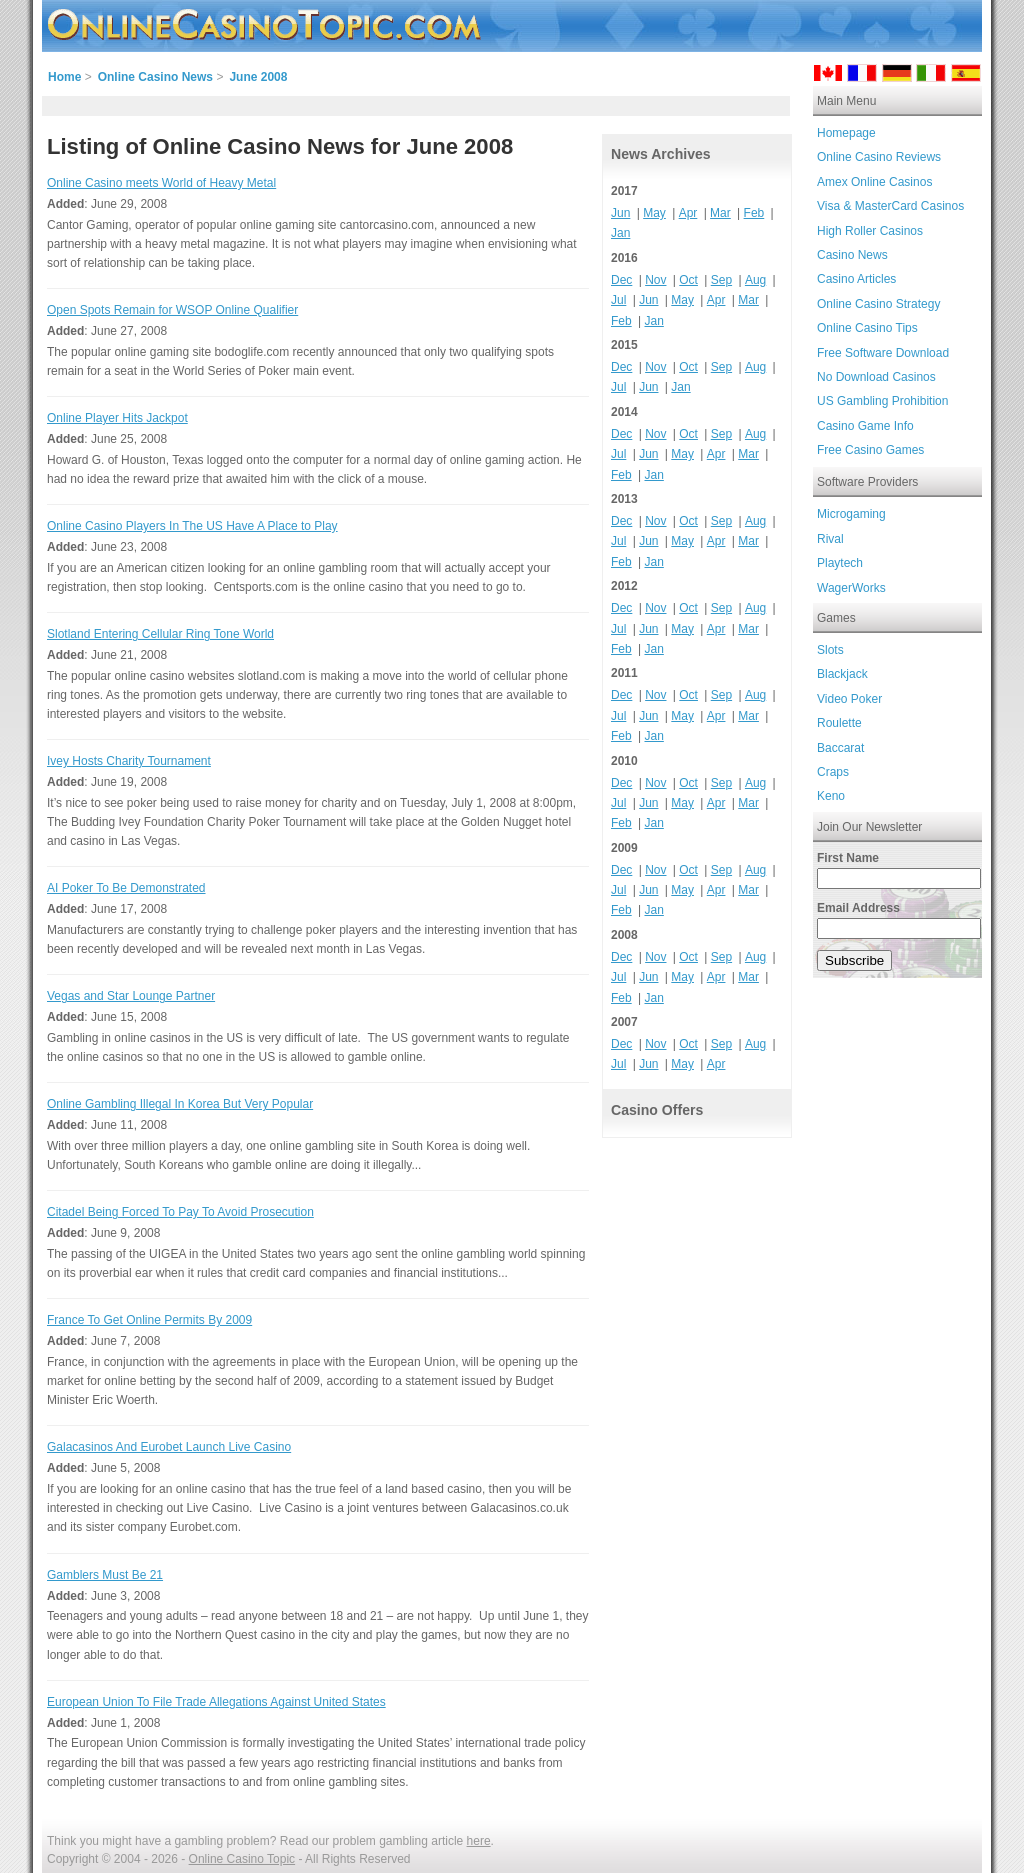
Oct (688, 280)
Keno (831, 796)
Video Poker (849, 699)
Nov (655, 280)
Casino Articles (856, 279)
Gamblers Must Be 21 (105, 1575)
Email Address (858, 908)
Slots (830, 650)
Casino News (852, 255)
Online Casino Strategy (878, 304)
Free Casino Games (870, 450)
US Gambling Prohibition (882, 401)
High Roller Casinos (870, 231)
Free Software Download (883, 353)
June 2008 (258, 77)
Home (64, 77)
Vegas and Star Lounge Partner (131, 996)
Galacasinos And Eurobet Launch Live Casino (169, 1447)
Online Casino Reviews (879, 157)
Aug (755, 280)
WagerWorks (851, 588)
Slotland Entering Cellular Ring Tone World (160, 634)
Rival (830, 539)
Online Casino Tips (867, 328)
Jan (620, 233)
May (654, 213)
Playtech (840, 563)
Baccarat (840, 748)
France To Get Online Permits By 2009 (149, 1320)
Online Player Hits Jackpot (117, 418)
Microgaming (851, 514)
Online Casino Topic (242, 1859)
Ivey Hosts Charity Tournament (129, 761)
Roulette (839, 723)
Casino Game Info (865, 426)
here (479, 1841)
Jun (620, 213)
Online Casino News (155, 77)
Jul (618, 300)
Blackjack (842, 674)
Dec (621, 280)
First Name (848, 858)
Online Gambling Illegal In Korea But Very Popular (180, 1104)
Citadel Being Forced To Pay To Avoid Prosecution (180, 1212)
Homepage (846, 133)
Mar (720, 213)
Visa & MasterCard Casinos (890, 206)
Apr (688, 213)
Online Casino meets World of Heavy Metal (161, 183)
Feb (754, 213)
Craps (833, 772)
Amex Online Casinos (874, 182)
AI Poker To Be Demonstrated (126, 888)
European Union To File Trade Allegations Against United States (216, 1702)
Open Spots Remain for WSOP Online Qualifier (172, 310)
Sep (721, 280)
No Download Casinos (876, 377)
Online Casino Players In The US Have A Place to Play (192, 526)
